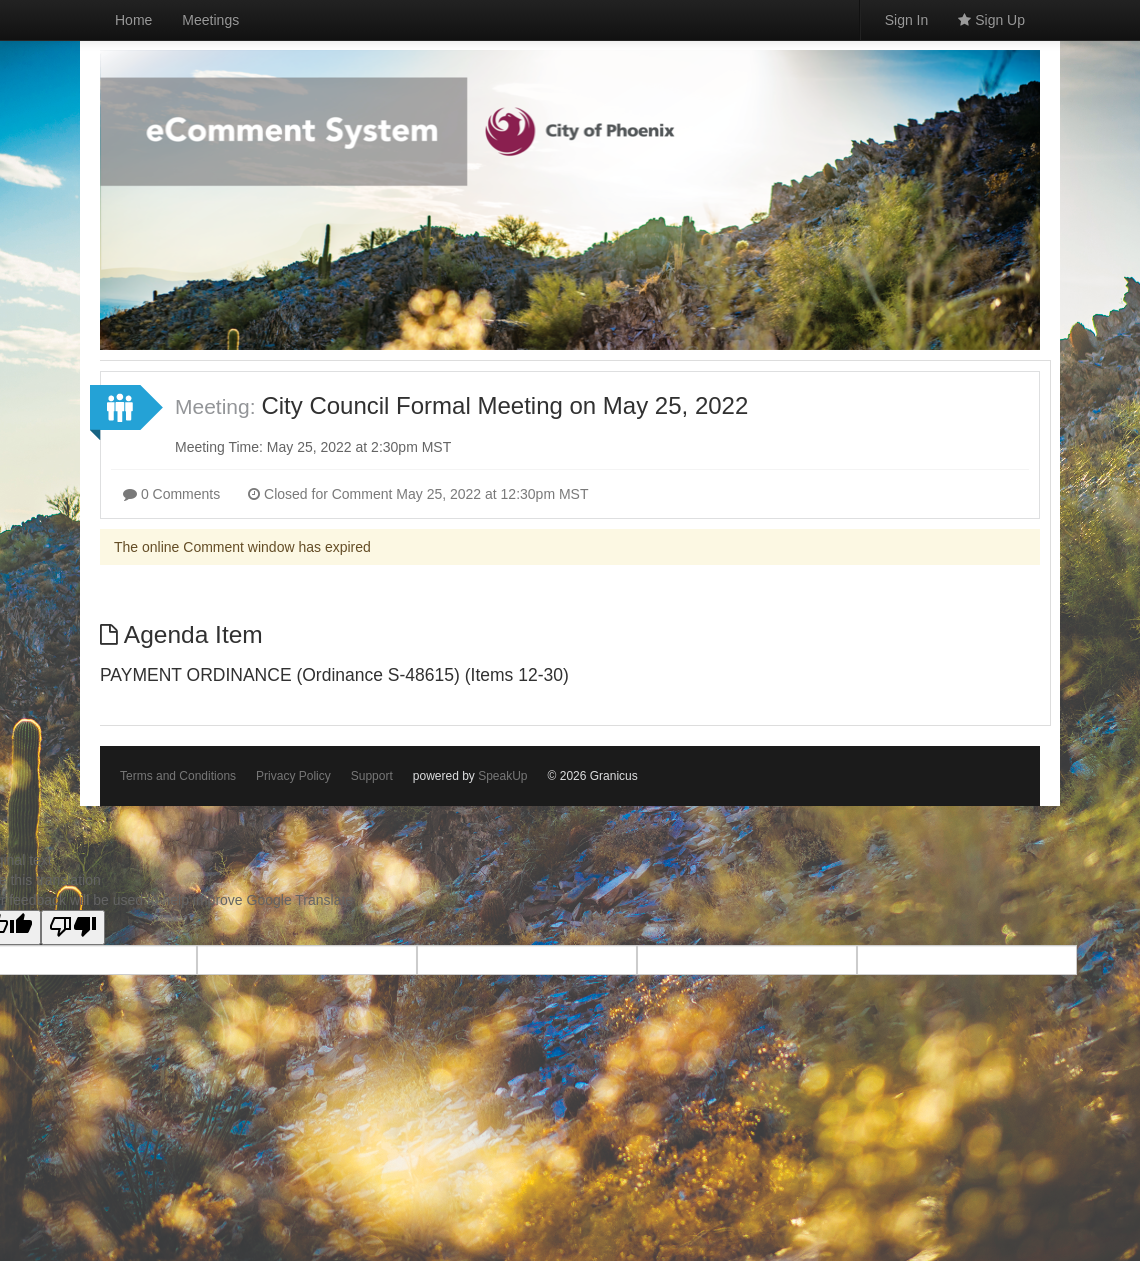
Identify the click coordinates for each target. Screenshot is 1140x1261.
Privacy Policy (293, 776)
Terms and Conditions (178, 776)
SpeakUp (502, 776)
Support (372, 776)
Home (133, 20)
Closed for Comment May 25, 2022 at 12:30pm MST (418, 494)
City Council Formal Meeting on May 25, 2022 (504, 405)
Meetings (210, 20)
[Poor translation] (73, 927)
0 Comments (171, 494)
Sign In (907, 20)
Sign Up (991, 20)
